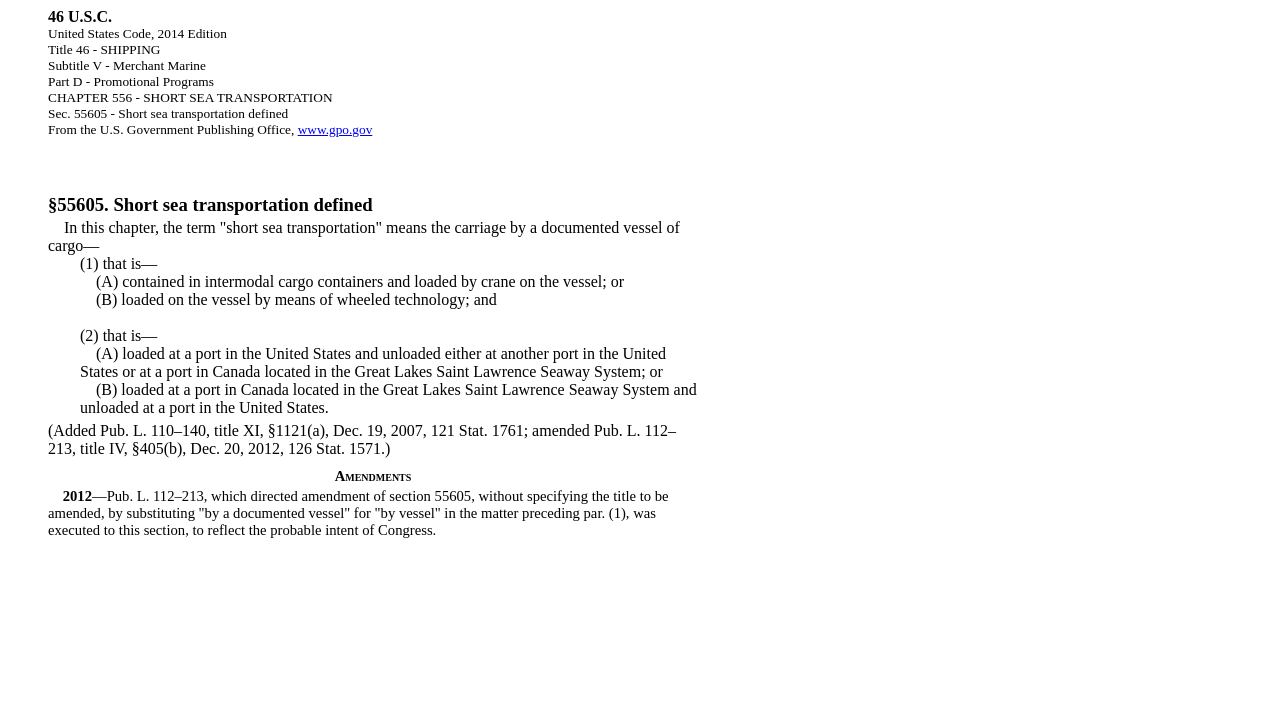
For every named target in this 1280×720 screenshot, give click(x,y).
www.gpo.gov (335, 129)
